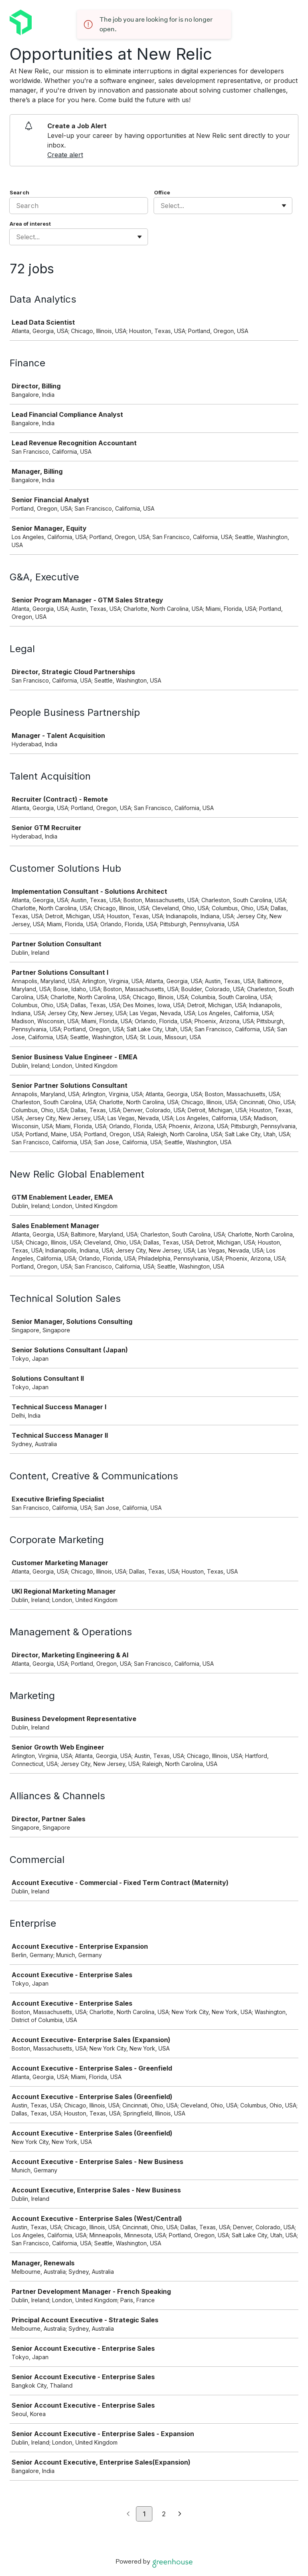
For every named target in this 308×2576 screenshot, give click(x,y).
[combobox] (161, 205)
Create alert (65, 155)
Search (19, 192)
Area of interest (30, 223)
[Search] (79, 206)
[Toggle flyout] (284, 205)
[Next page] (179, 2514)
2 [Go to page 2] (164, 2514)
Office (162, 192)
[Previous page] (128, 2514)
